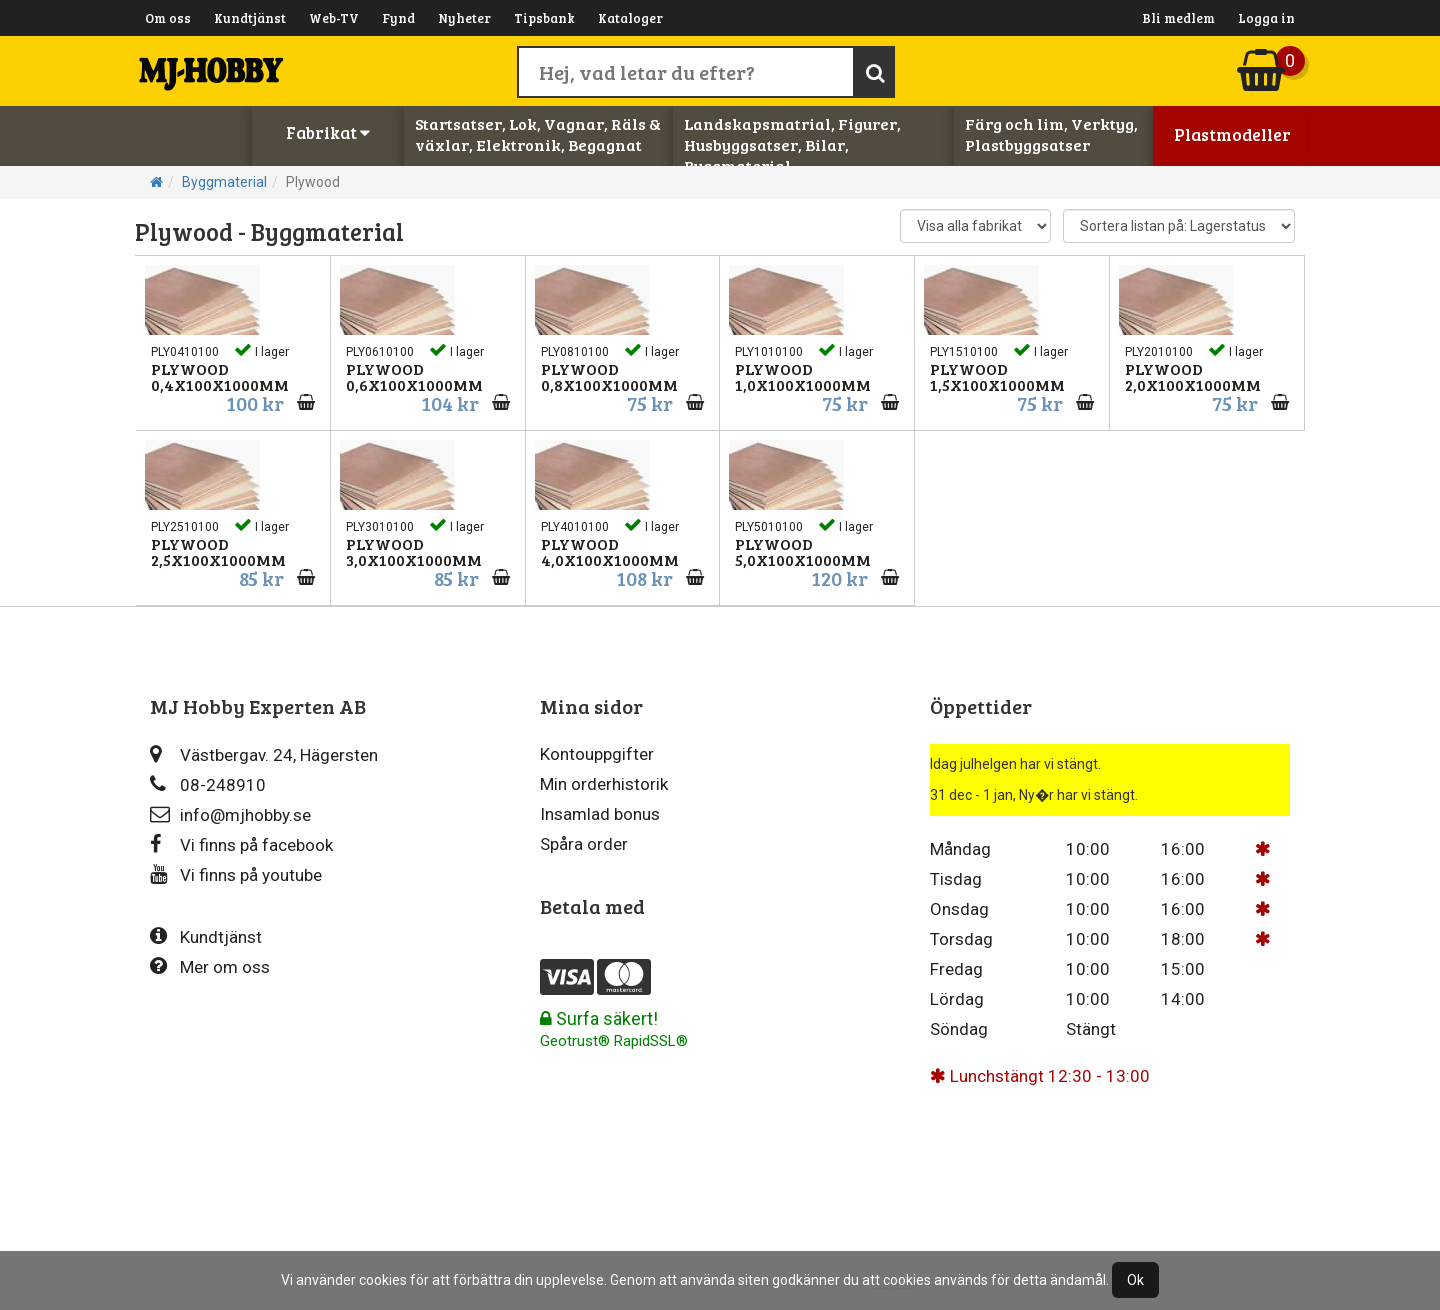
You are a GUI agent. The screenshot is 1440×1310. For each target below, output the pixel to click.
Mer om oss (210, 966)
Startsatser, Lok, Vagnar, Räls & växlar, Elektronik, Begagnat (538, 134)
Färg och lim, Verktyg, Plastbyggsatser (1051, 134)
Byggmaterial (224, 182)
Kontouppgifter (597, 754)
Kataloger (630, 18)
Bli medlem (1178, 18)
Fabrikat (328, 132)
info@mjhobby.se (230, 814)
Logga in (1266, 18)
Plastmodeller (1232, 134)
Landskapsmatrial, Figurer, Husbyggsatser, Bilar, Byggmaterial (792, 144)
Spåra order (584, 844)
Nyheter (464, 18)
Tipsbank (544, 18)
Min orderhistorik (604, 784)
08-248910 (208, 784)
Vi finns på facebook (241, 844)
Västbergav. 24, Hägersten (264, 754)
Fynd (398, 18)
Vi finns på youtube (236, 874)
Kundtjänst (250, 18)
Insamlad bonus (600, 814)
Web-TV (334, 18)
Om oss (168, 18)
